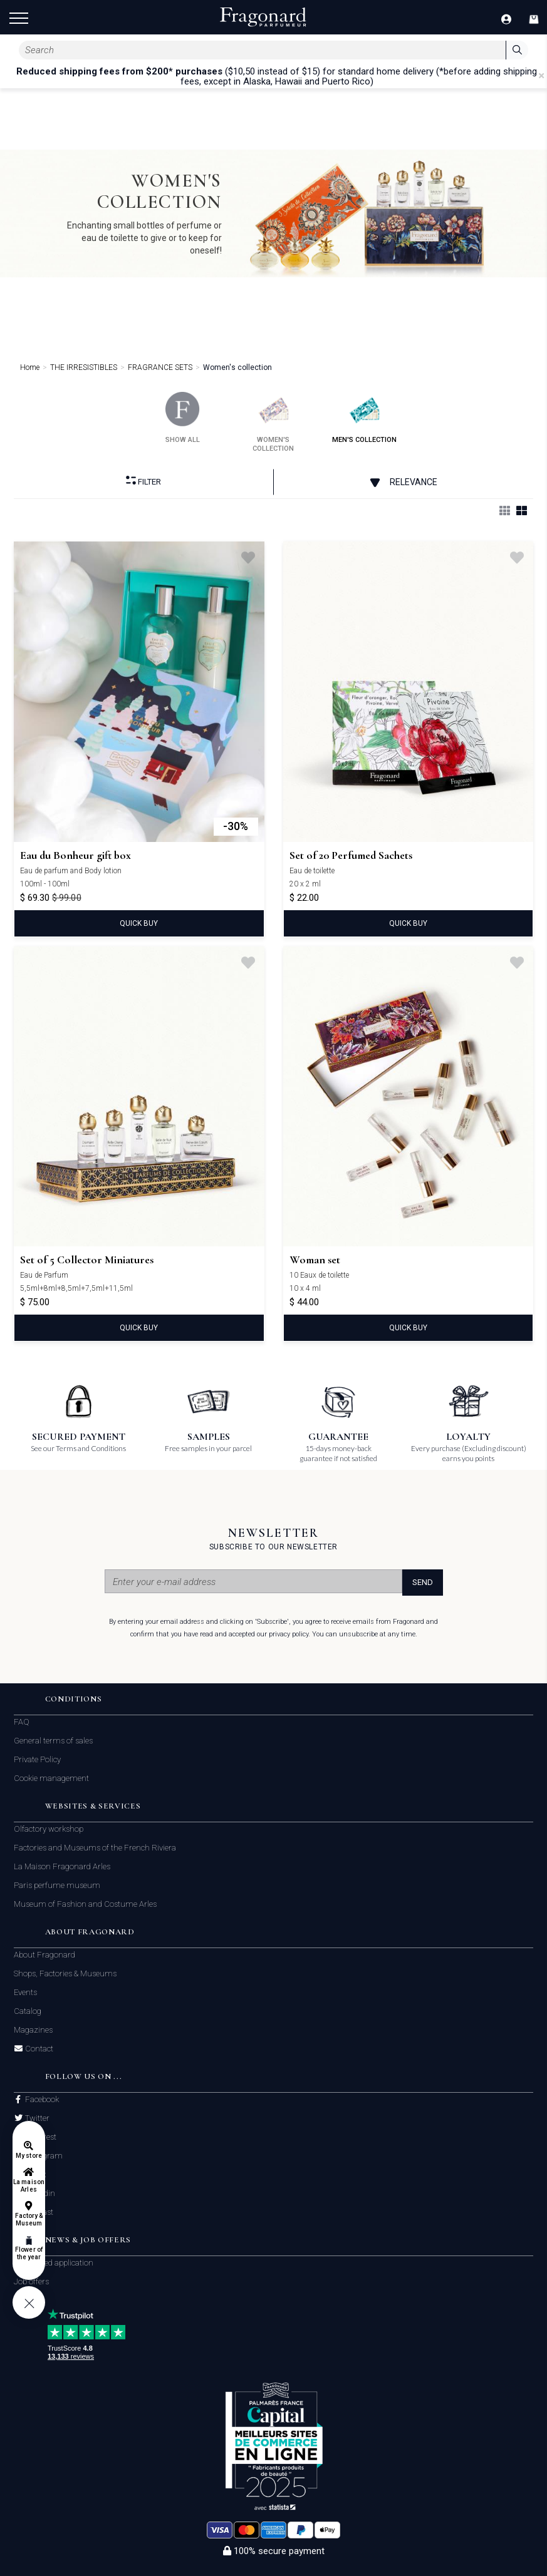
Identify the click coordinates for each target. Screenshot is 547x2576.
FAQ (21, 1722)
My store (28, 2155)
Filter (143, 481)
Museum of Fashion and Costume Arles (85, 1904)
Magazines (33, 2030)
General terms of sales (53, 1740)
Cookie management (51, 1778)
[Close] (541, 76)
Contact (38, 2049)
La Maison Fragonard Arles (62, 1866)
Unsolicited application (53, 2262)
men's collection (364, 418)
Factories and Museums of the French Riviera (95, 1847)
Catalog (27, 2011)
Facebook (41, 2099)
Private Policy (37, 1759)
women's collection (273, 422)
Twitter (36, 2118)
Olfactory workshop (48, 1829)
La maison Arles (28, 2185)
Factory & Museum (29, 2219)
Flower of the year (28, 2253)
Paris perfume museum (57, 1885)
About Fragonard (44, 1954)
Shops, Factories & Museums (65, 1973)
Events (25, 1992)
